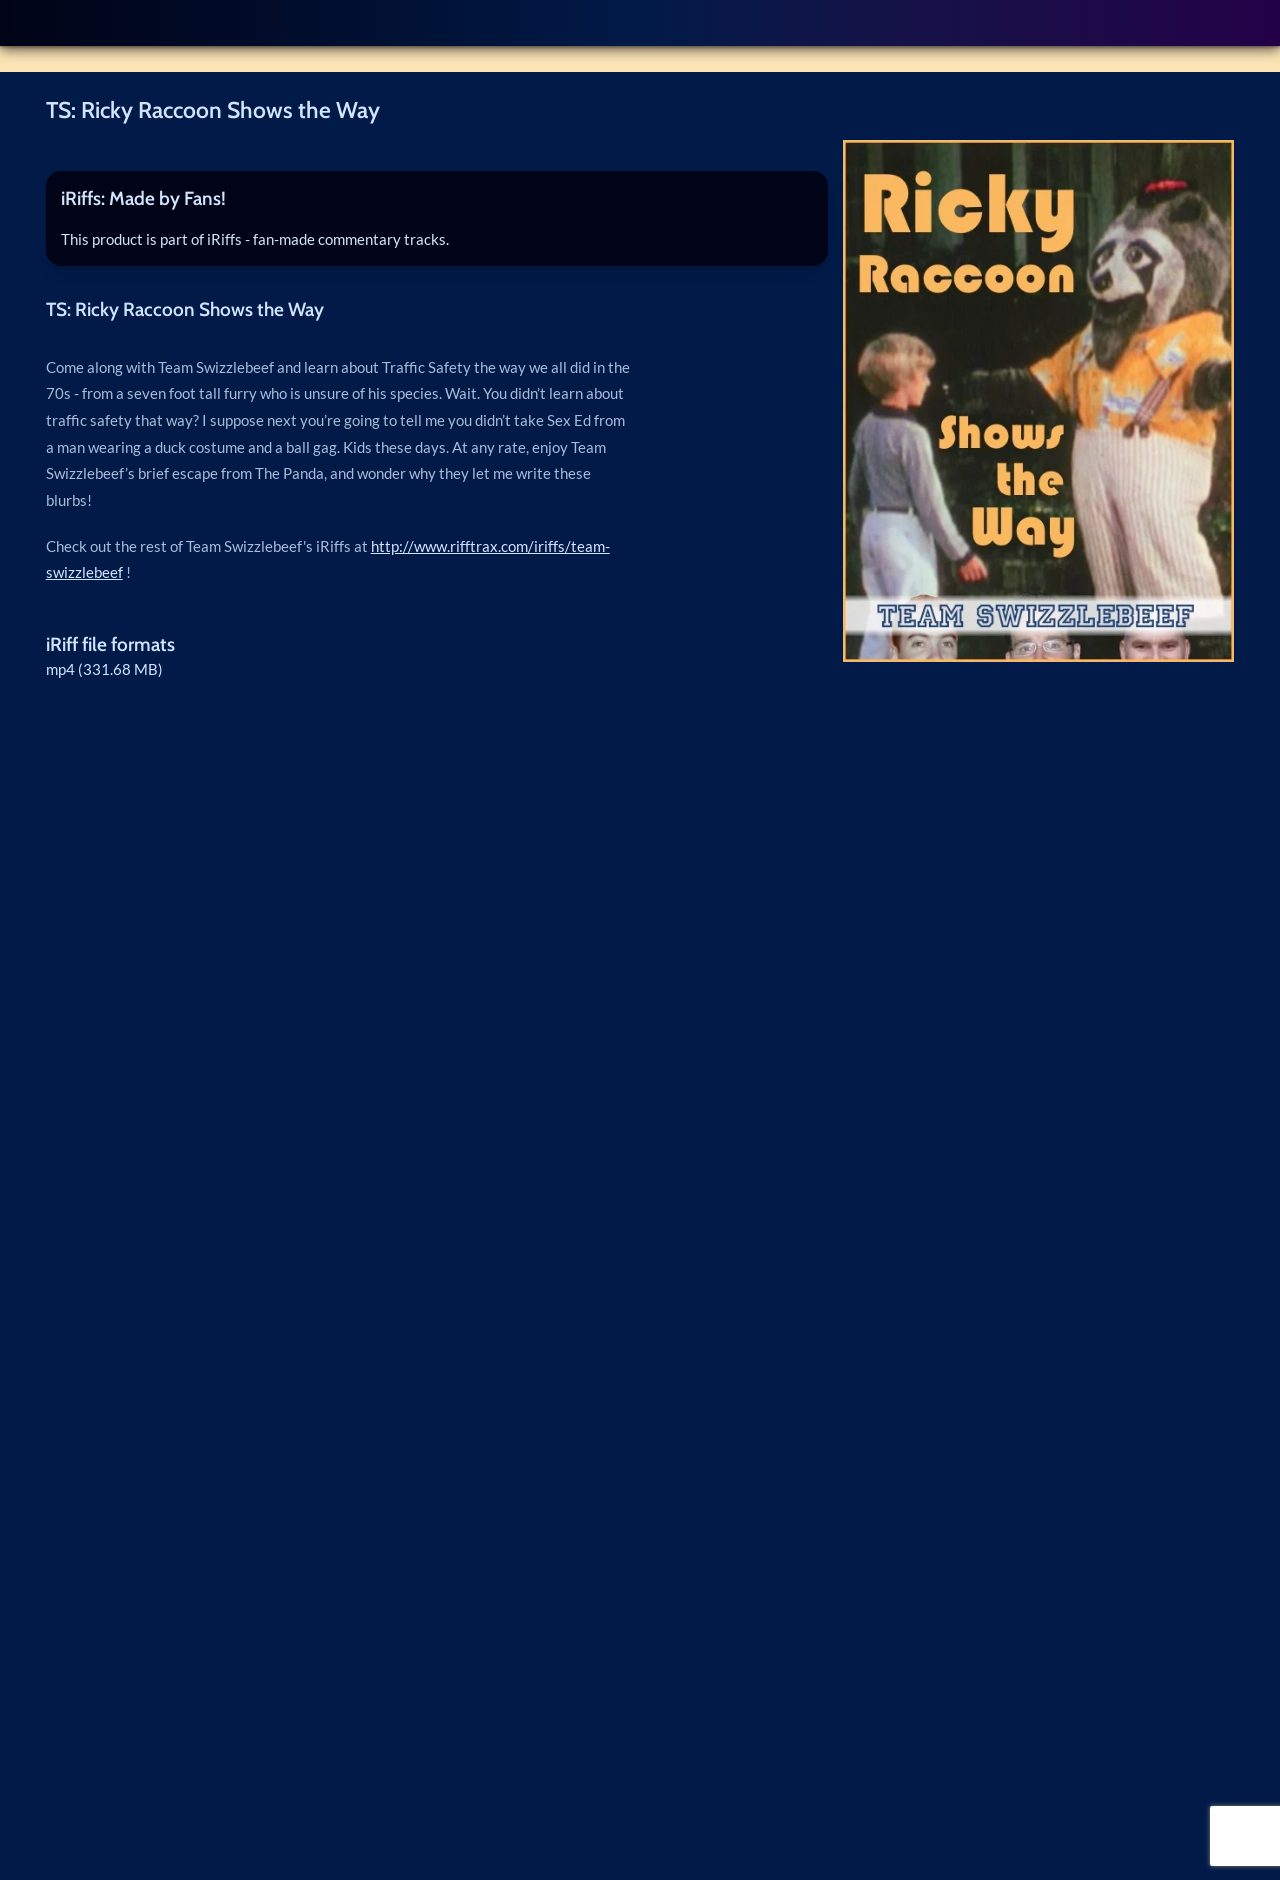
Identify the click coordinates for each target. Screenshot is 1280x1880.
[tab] (437, 199)
